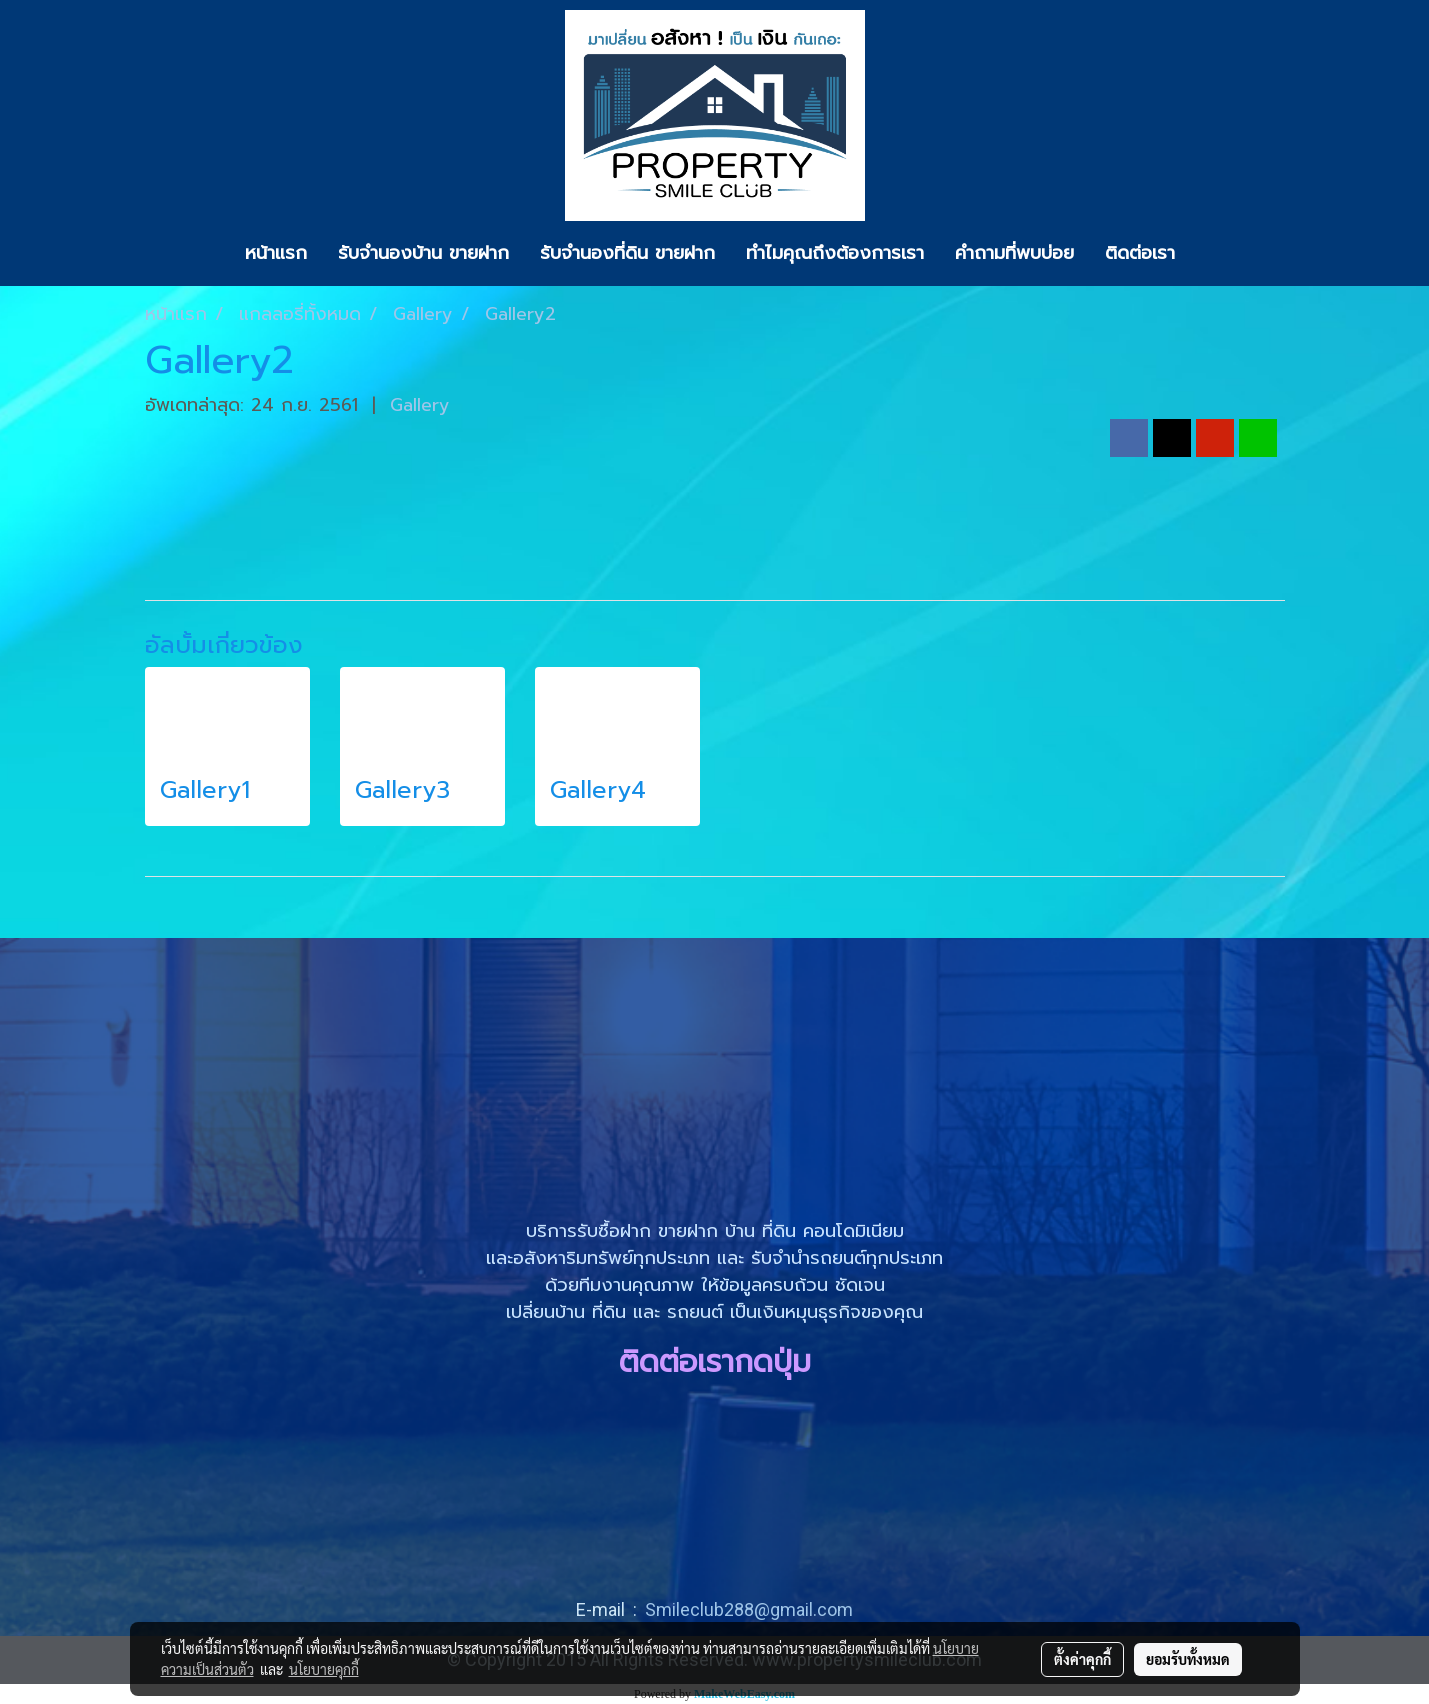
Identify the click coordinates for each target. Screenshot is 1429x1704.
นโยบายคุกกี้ (324, 1669)
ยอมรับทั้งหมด (1188, 1659)
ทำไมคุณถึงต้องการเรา (835, 253)
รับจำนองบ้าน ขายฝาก (423, 253)
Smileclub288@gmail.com (749, 1609)
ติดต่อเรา (1140, 253)
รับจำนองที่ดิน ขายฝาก (627, 253)
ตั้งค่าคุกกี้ (1082, 1659)
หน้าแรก (276, 253)
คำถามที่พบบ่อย (1014, 253)
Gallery (420, 405)
